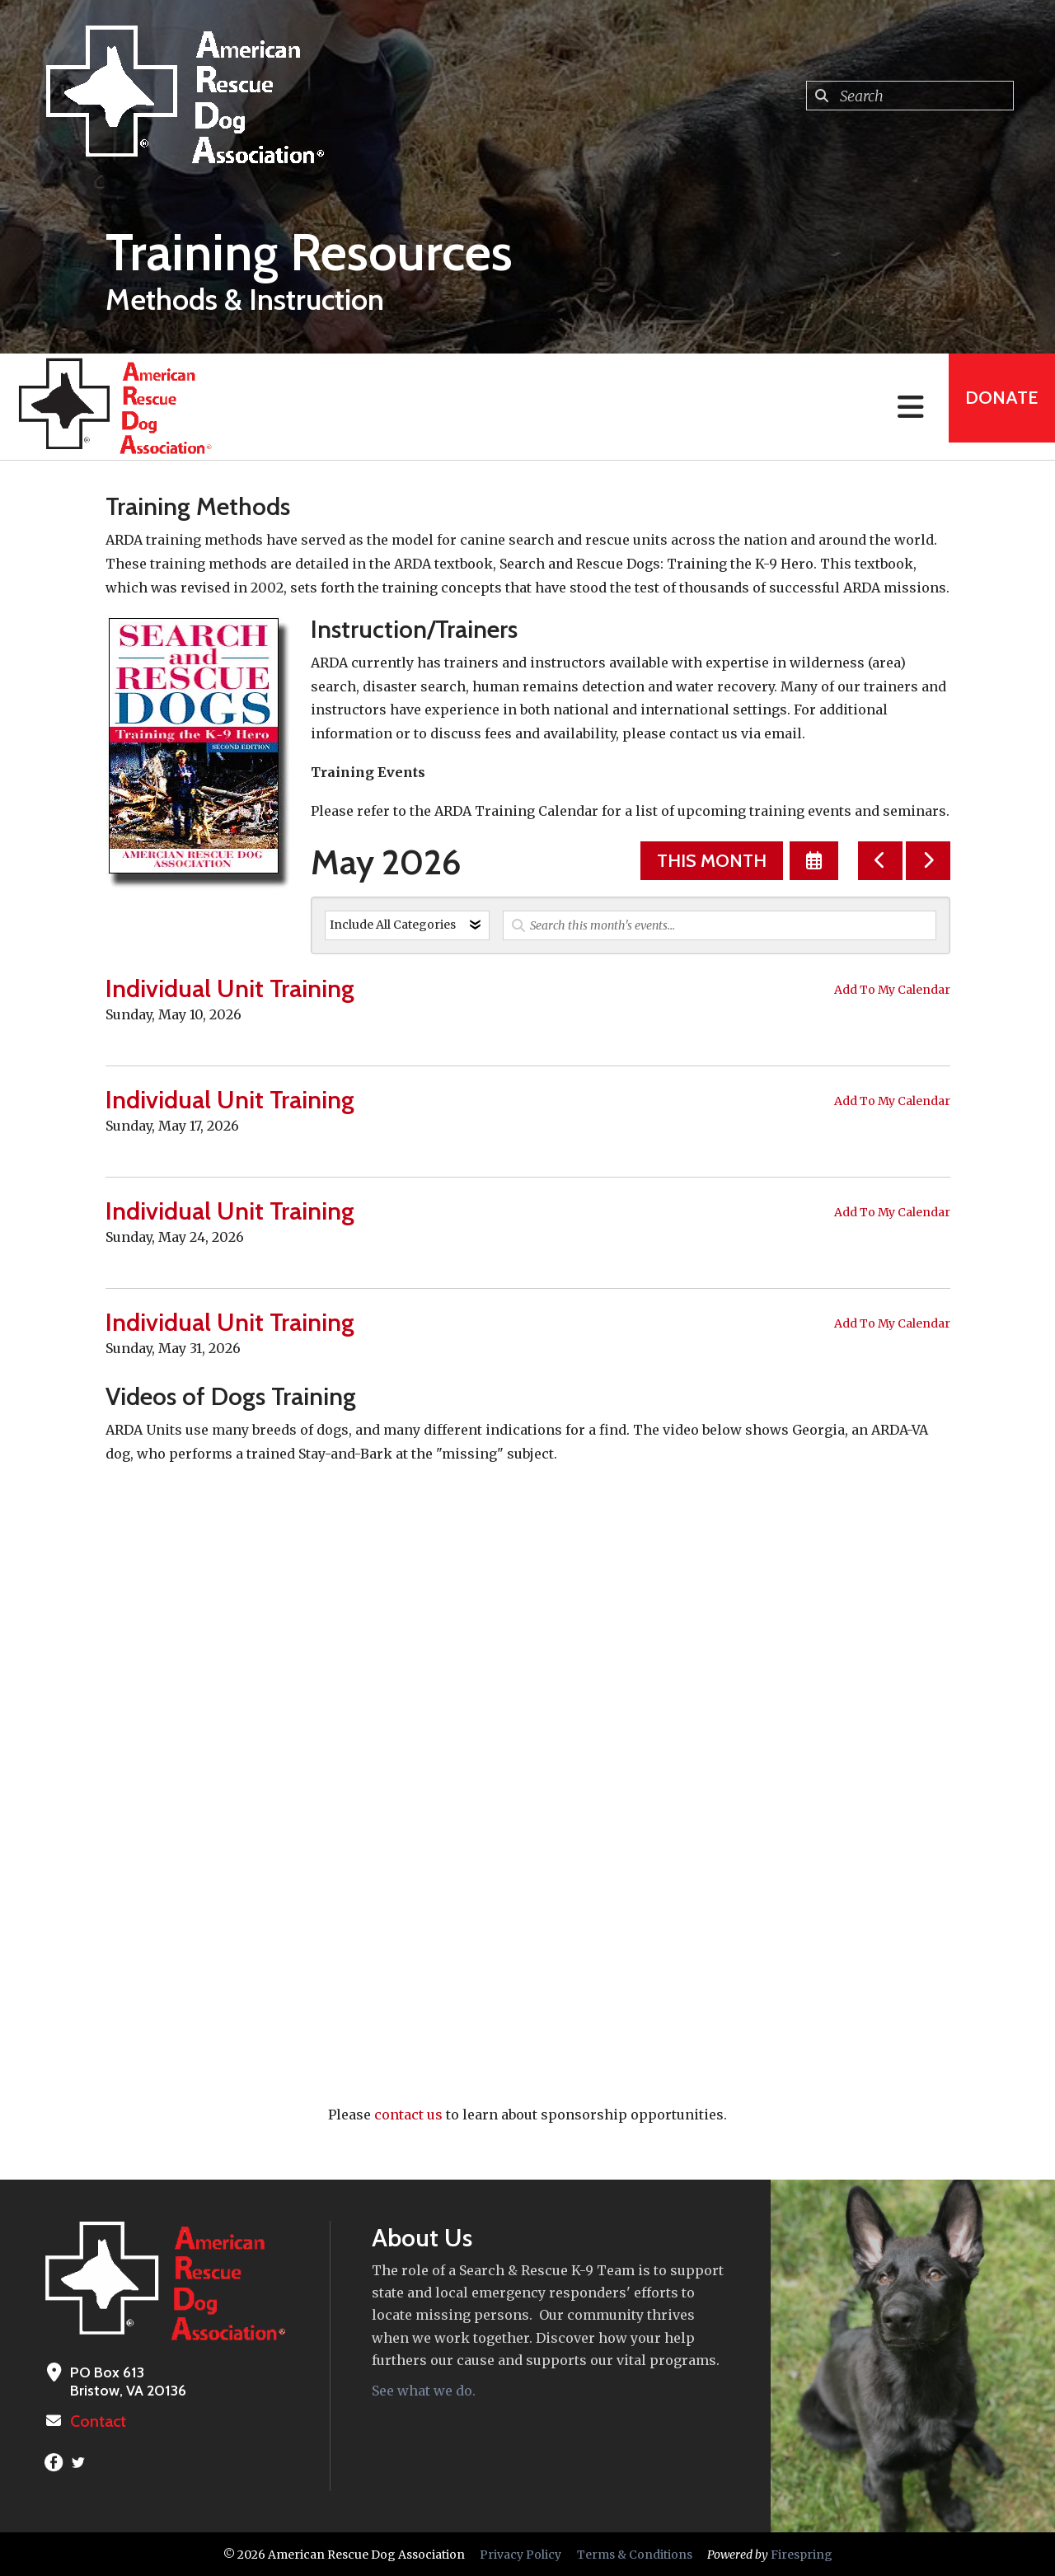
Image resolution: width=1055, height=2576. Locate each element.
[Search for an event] (719, 925)
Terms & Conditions (634, 2553)
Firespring (801, 2553)
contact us (408, 2114)
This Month (712, 861)
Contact (96, 2421)
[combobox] (910, 95)
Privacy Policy (520, 2553)
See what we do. (424, 2390)
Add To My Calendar (892, 989)
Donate (994, 407)
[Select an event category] (407, 925)
